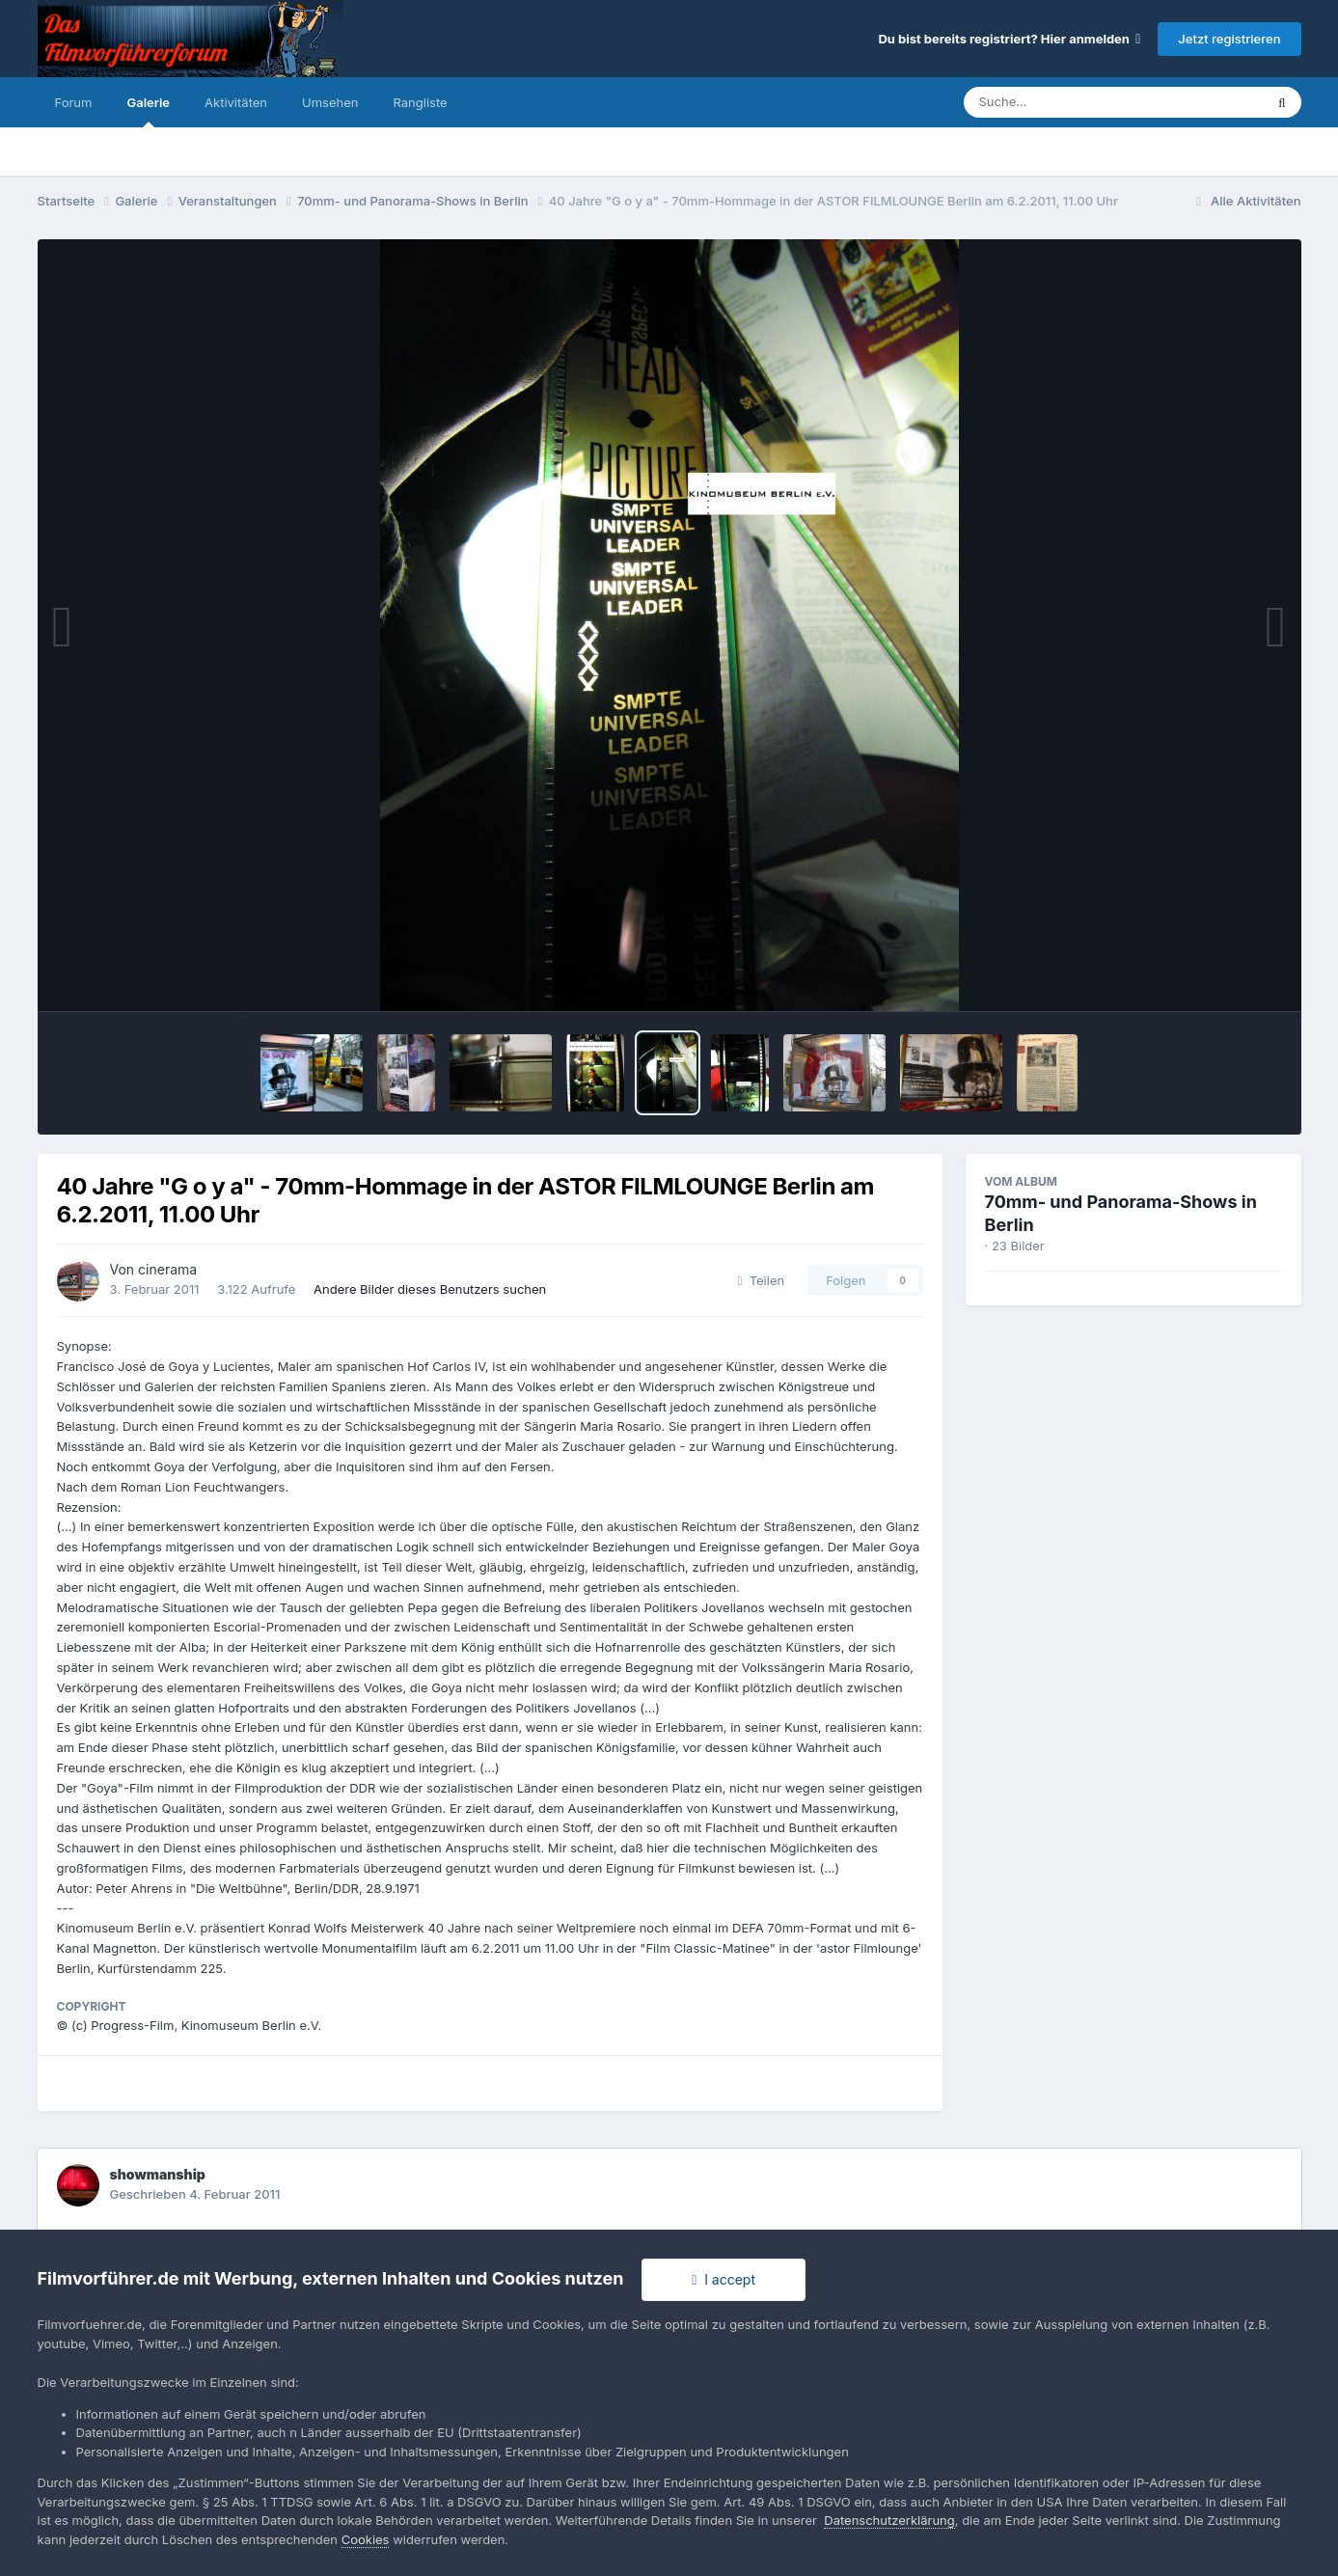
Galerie (148, 111)
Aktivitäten (236, 102)
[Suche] (1075, 102)
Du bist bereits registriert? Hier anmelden (1009, 38)
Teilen (761, 1280)
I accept (723, 2279)
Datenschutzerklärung (889, 2520)
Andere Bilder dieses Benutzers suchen (430, 1289)
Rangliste (420, 102)
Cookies (365, 2539)
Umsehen (330, 102)
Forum (74, 102)
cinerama (167, 1269)
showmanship (157, 2174)
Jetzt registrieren (1229, 38)
